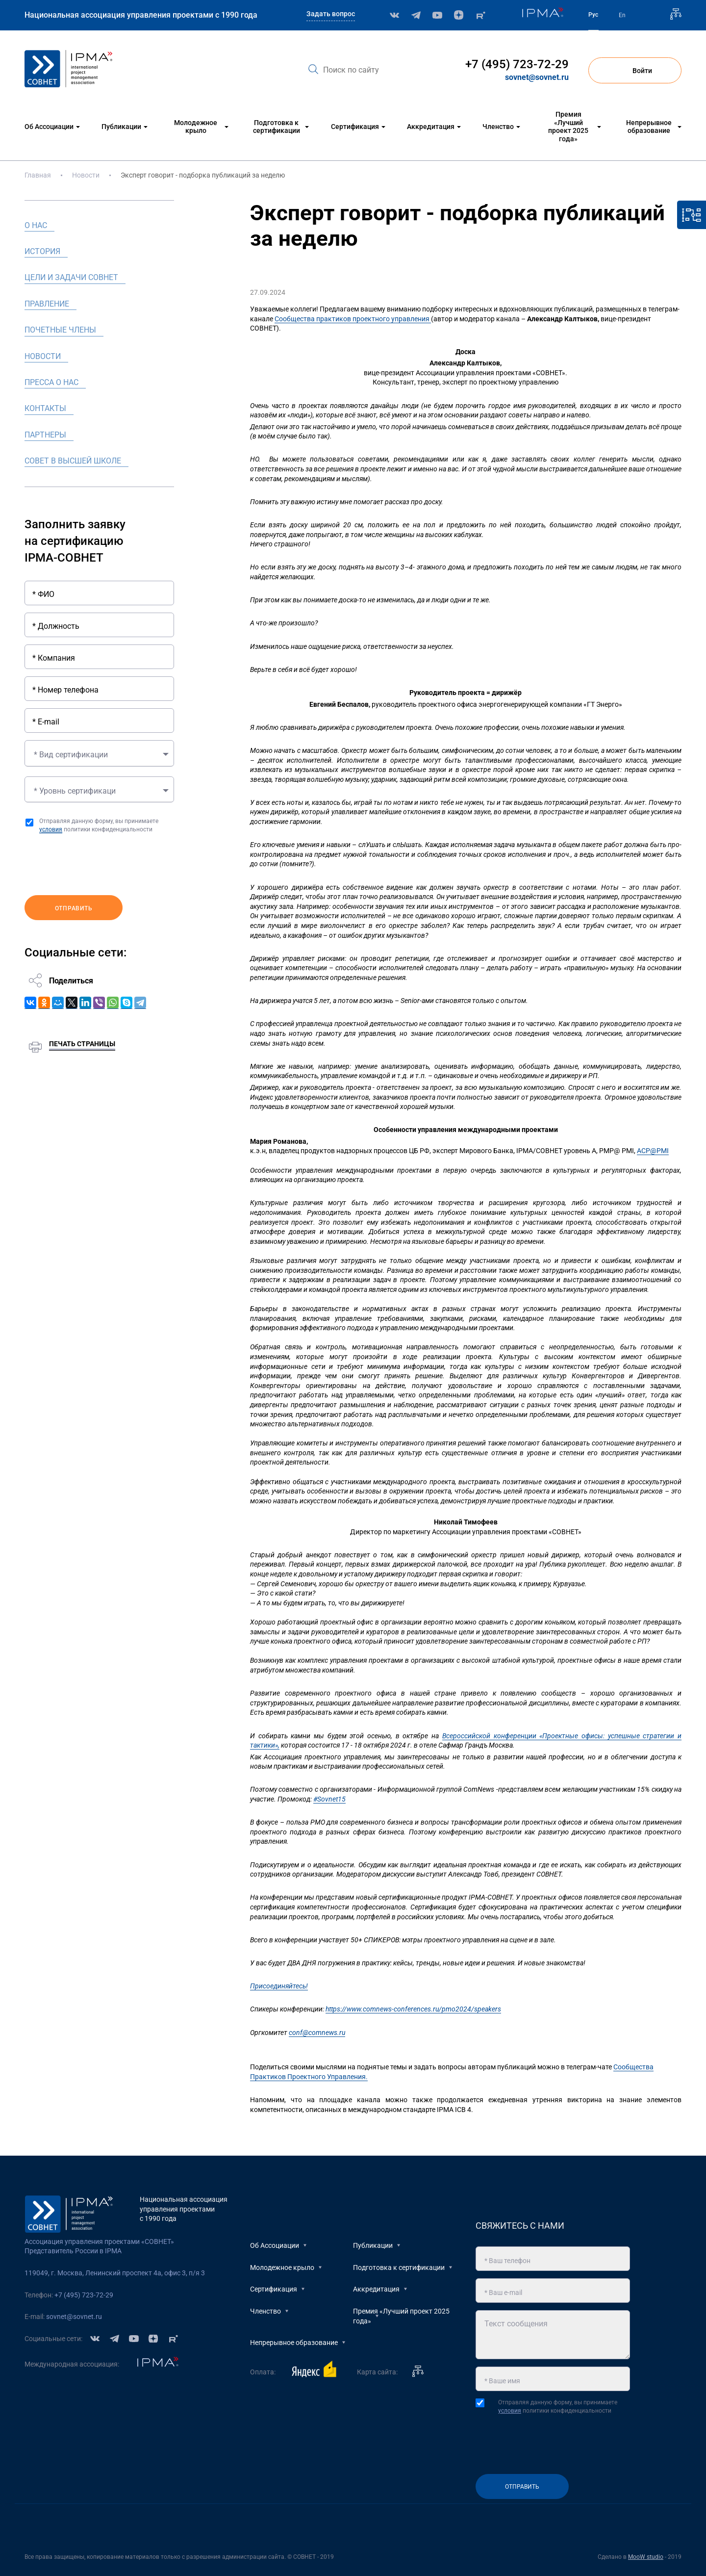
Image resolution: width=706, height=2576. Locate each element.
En (622, 15)
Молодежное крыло (282, 2267)
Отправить (74, 905)
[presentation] (99, 865)
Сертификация (273, 2289)
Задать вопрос (330, 14)
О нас (36, 225)
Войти (635, 70)
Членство (265, 2311)
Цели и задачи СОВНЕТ (71, 277)
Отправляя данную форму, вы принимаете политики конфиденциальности (98, 825)
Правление (47, 304)
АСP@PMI (653, 1151)
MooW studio (645, 2556)
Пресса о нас (51, 382)
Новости (86, 175)
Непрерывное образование (294, 2342)
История (42, 251)
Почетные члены (60, 330)
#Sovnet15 (329, 1799)
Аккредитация (376, 2289)
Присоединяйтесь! (279, 1986)
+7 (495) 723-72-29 (517, 64)
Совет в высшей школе (73, 460)
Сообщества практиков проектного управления (353, 319)
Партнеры (45, 434)
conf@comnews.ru (317, 2032)
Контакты (45, 408)
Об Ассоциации (274, 2245)
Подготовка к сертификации (399, 2267)
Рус (593, 14)
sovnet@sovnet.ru (537, 77)
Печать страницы (82, 1040)
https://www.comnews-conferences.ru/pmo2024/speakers (413, 2009)
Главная (38, 175)
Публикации (373, 2245)
